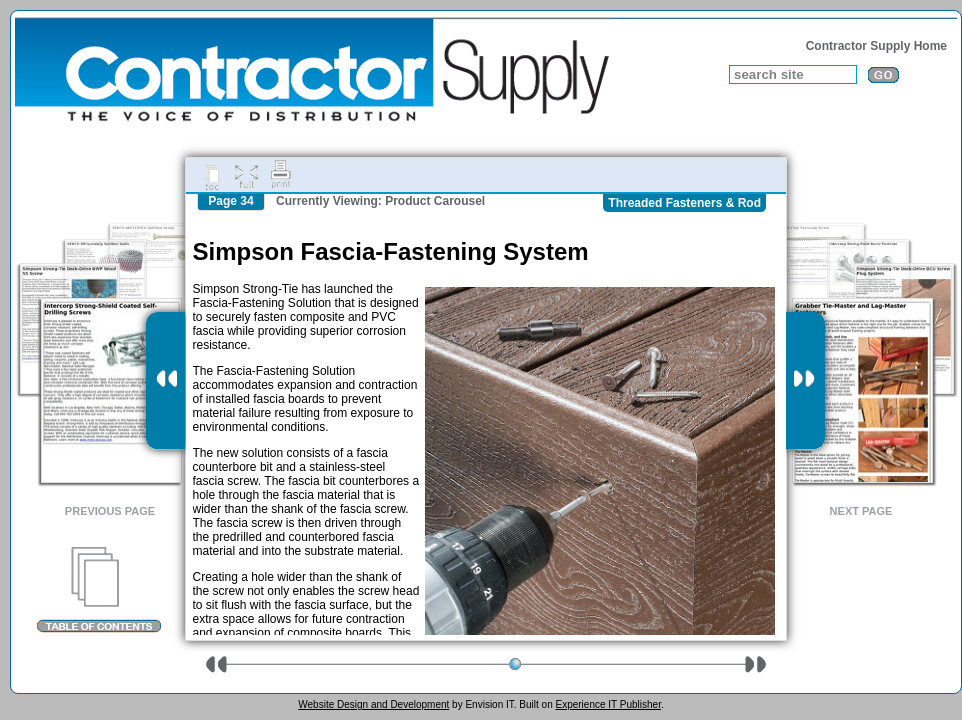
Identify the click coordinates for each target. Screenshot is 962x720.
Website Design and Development (373, 704)
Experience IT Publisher (607, 704)
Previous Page (110, 511)
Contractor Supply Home (876, 46)
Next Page (861, 511)
